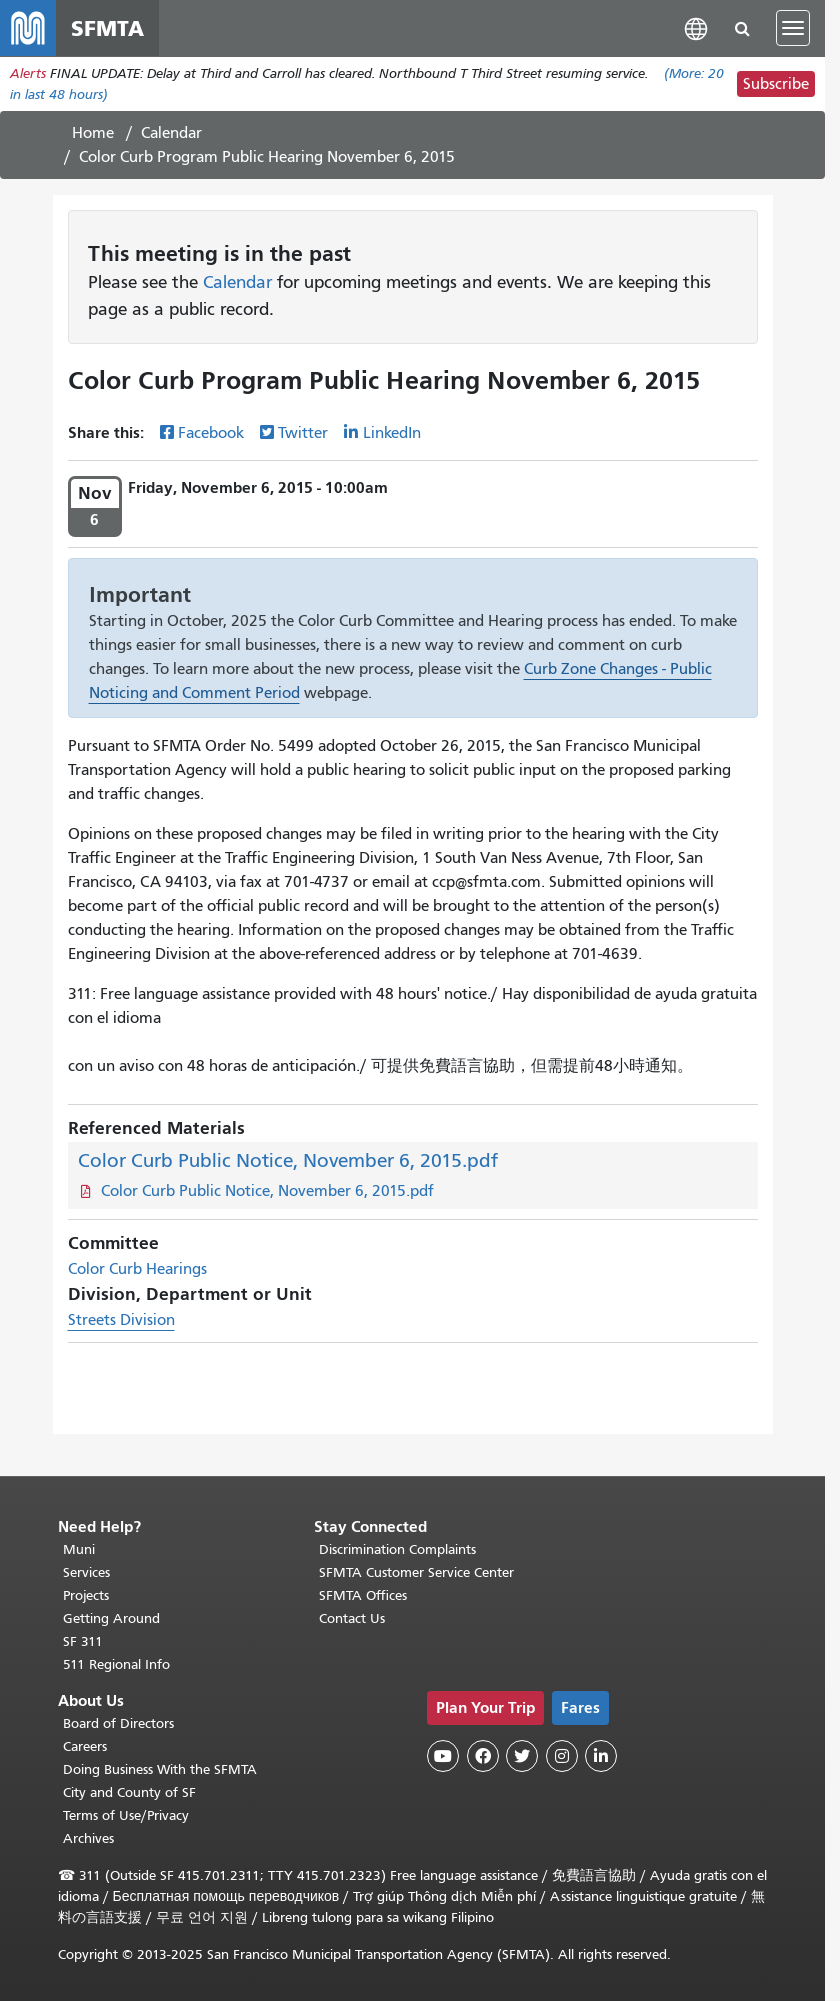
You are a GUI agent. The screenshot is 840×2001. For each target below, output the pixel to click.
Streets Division (121, 1320)
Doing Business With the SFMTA (160, 1769)
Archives (88, 1838)
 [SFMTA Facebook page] (483, 1756)
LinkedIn (392, 433)
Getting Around (111, 1618)
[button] (696, 27)
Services (86, 1572)
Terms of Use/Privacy (126, 1815)
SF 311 (83, 1641)
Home (93, 133)
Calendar (171, 133)
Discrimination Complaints (397, 1549)
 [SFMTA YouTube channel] (443, 1756)
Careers (85, 1746)
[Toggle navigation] (793, 28)
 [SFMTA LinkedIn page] (601, 1756)
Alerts (28, 73)
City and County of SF (129, 1792)
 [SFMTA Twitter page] (522, 1756)
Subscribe (776, 84)
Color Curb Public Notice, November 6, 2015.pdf (288, 1160)
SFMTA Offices (363, 1595)
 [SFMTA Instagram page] (562, 1756)
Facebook (211, 433)
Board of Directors (118, 1723)
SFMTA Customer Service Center (416, 1572)
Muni (79, 1549)
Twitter (303, 433)
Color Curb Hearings (137, 1269)
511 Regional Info (116, 1664)
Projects (86, 1595)
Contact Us (352, 1618)
